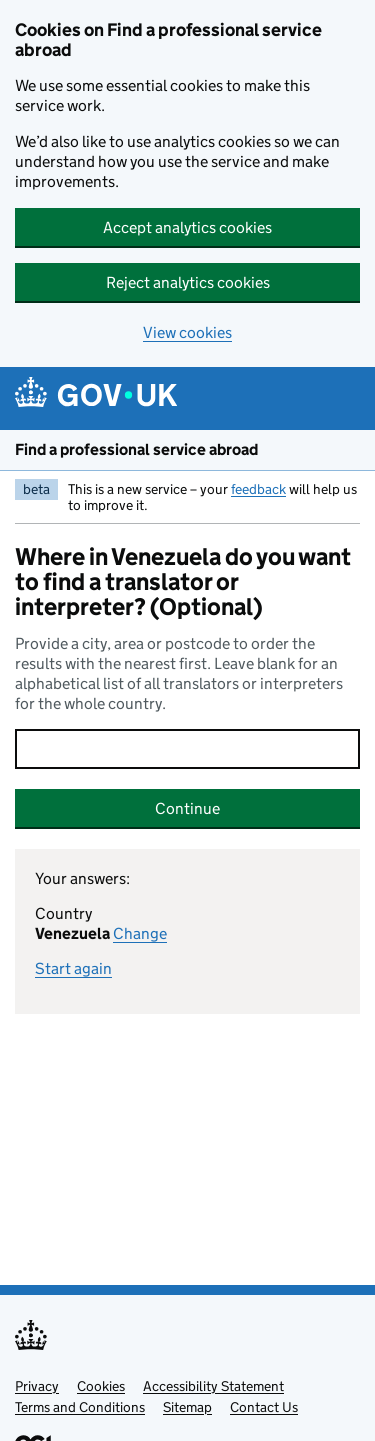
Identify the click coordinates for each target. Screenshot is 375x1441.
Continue (187, 808)
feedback (258, 489)
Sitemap (187, 1407)
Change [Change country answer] (140, 933)
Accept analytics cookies (187, 227)
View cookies (187, 332)
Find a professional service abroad (136, 449)
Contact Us (264, 1407)
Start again (73, 968)
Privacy (37, 1386)
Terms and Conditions (80, 1407)
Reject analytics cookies (188, 282)
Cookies (101, 1386)
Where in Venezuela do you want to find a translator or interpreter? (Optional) (183, 581)
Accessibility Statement (213, 1386)
